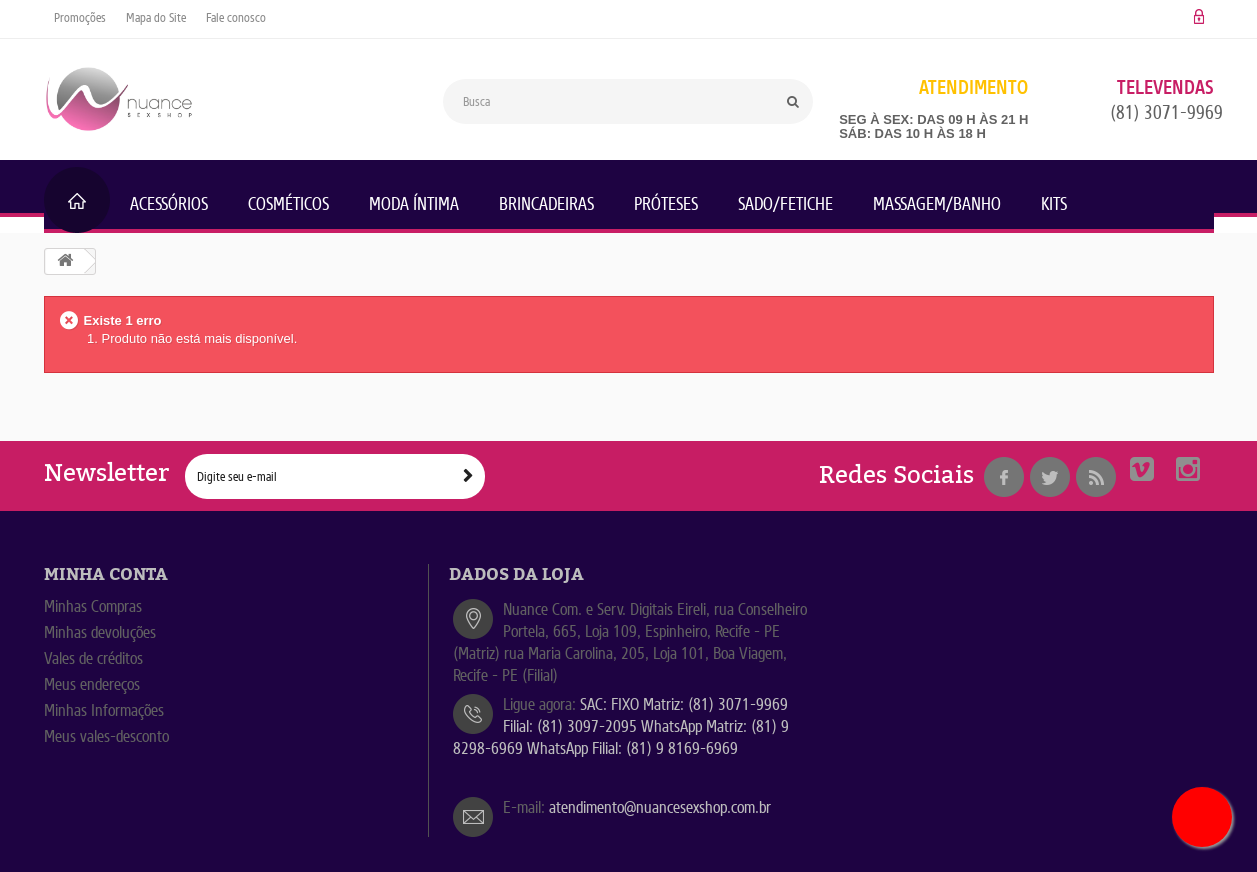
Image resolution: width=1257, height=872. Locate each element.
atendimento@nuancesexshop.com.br (660, 807)
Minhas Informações (104, 710)
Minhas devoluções (100, 632)
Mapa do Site (156, 17)
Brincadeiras (546, 204)
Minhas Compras (93, 606)
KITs (1054, 204)
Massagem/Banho (937, 204)
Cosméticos (288, 204)
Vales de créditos (93, 658)
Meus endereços (92, 684)
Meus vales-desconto (106, 736)
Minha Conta (106, 575)
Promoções (80, 17)
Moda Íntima (414, 204)
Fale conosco (236, 17)
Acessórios (169, 204)
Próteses (666, 204)
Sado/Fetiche (785, 204)
